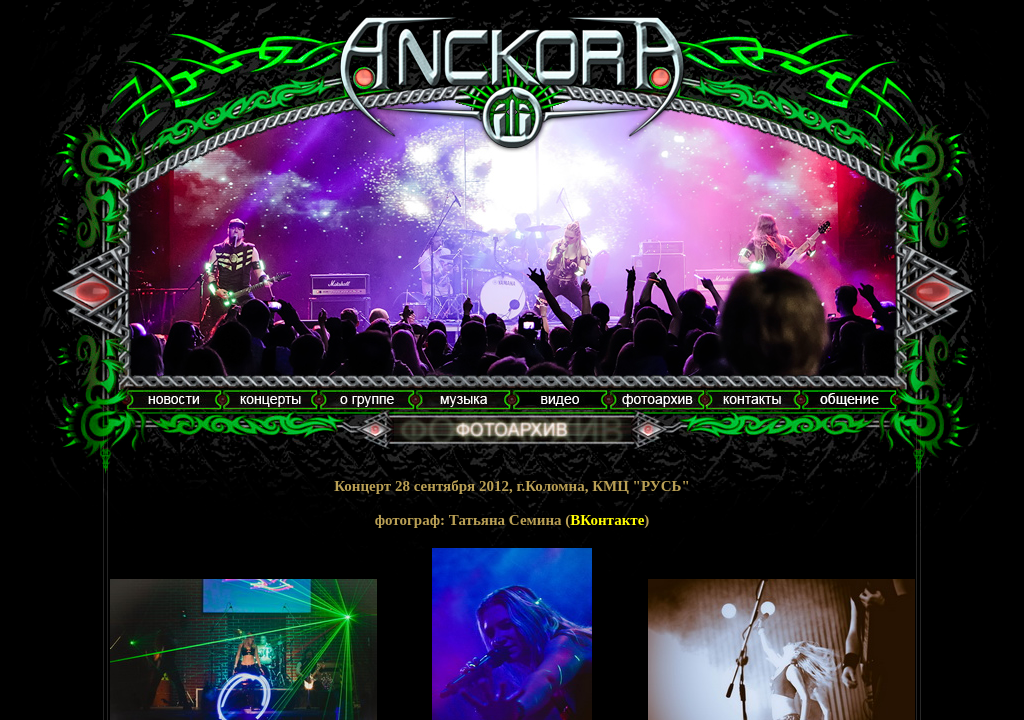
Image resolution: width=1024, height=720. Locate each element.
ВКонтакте (607, 520)
